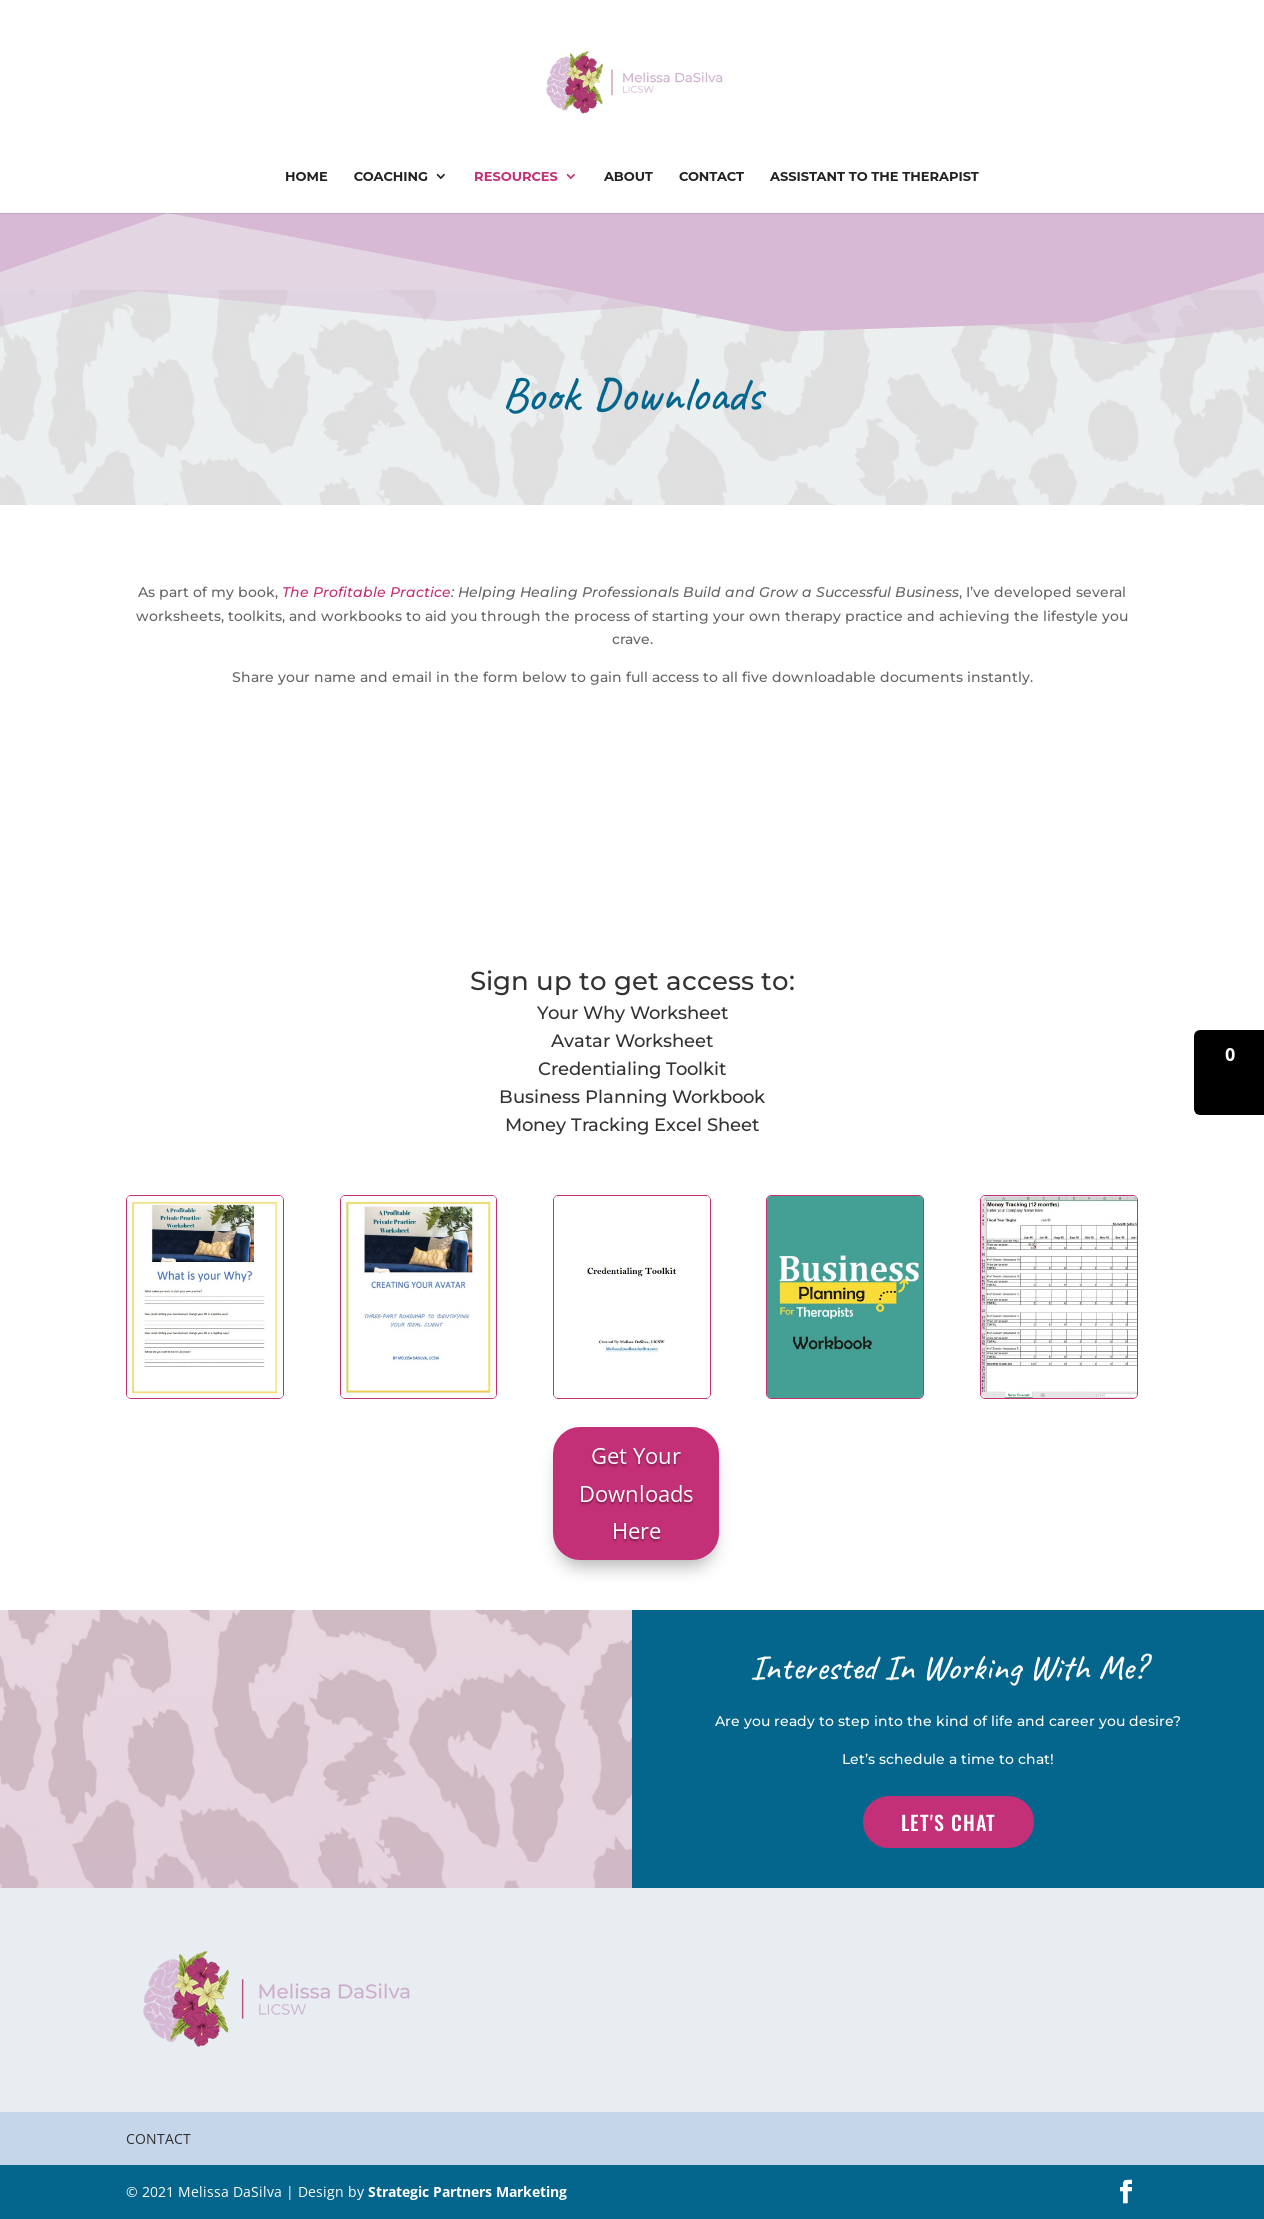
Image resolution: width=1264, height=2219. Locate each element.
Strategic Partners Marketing (467, 2191)
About (628, 176)
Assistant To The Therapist (874, 176)
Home (306, 176)
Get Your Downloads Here (636, 1492)
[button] (1229, 1072)
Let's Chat (948, 1822)
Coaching (391, 176)
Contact (711, 176)
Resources (516, 176)
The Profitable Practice (366, 592)
